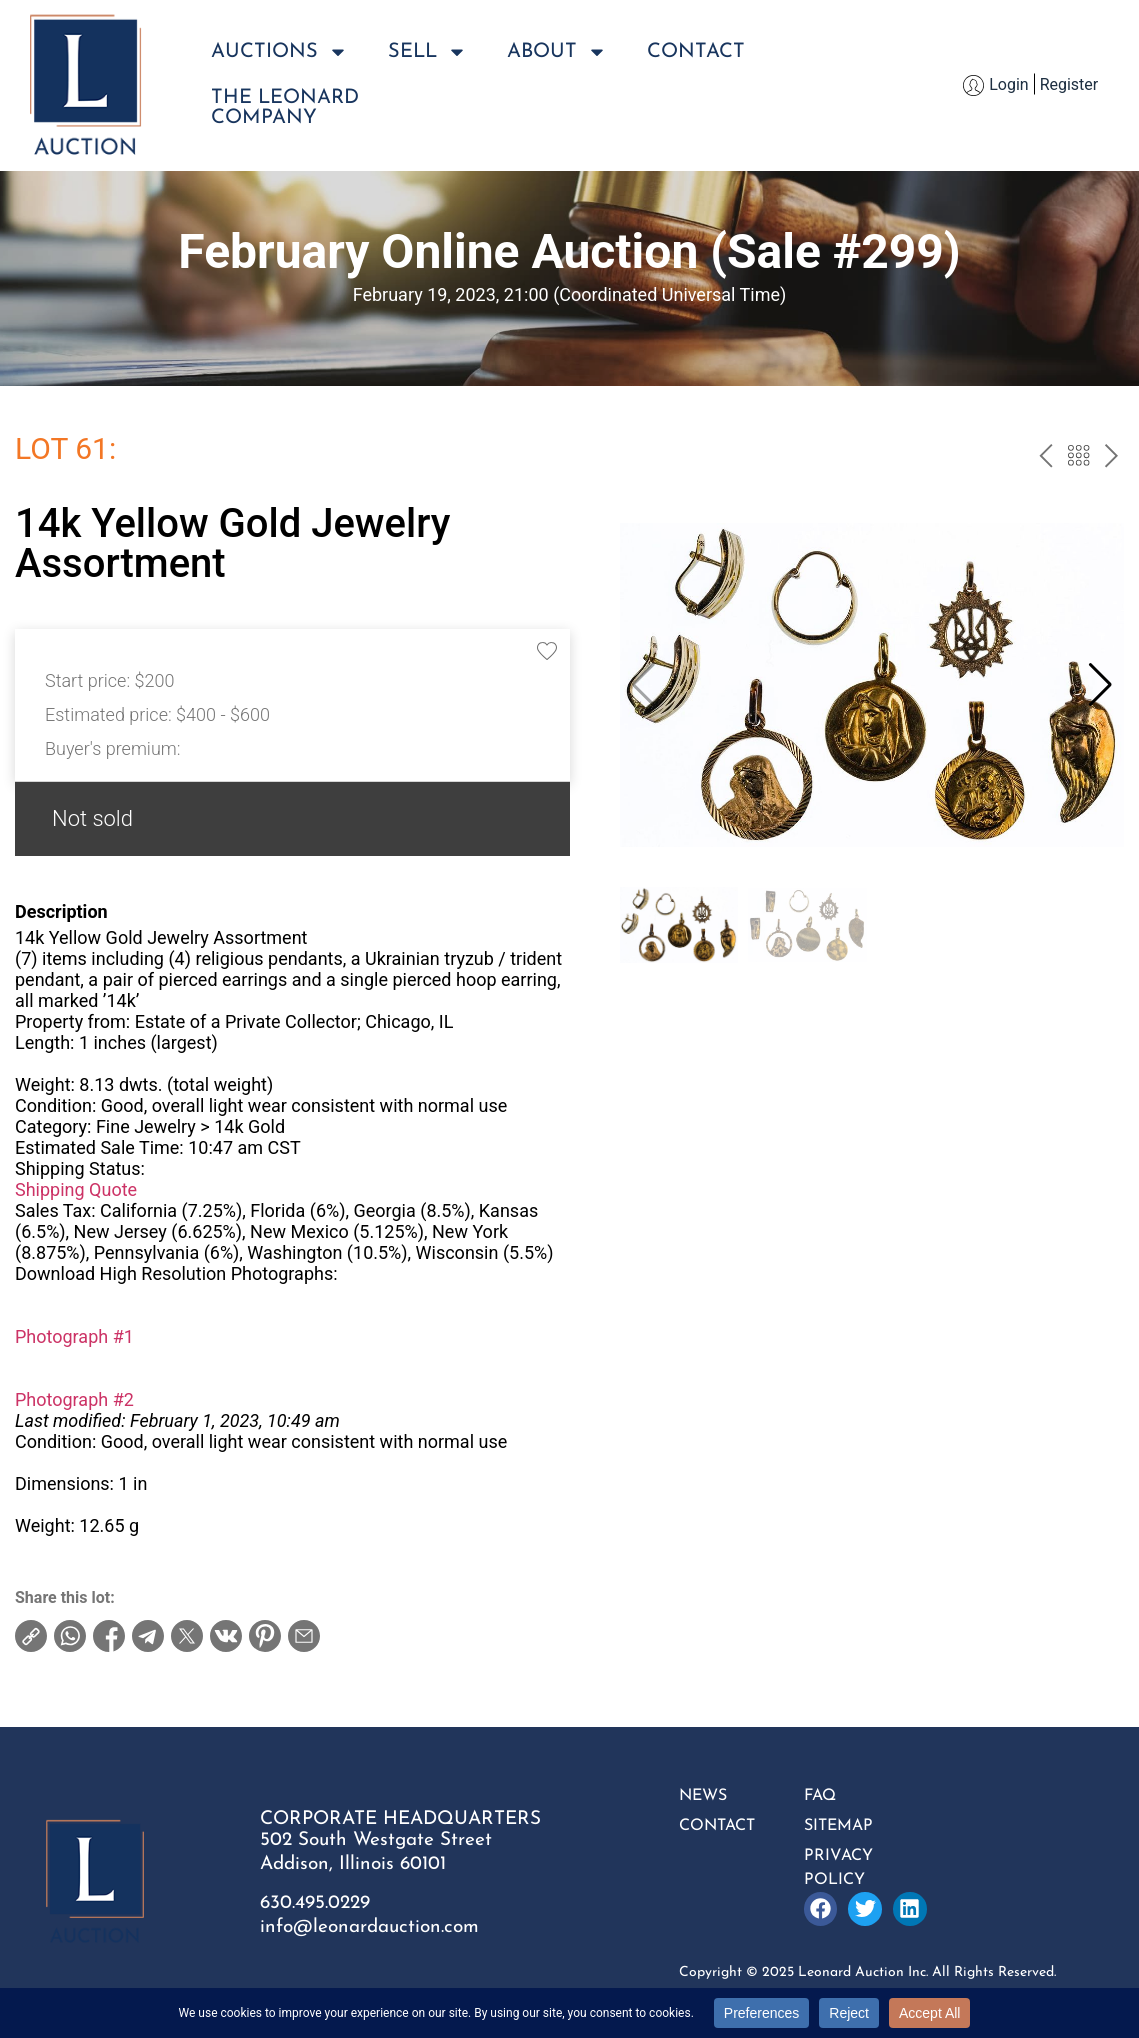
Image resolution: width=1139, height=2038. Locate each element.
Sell (427, 52)
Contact (696, 52)
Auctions (279, 52)
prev (1045, 458)
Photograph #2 (74, 1399)
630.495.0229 (315, 1903)
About (557, 52)
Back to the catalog (1078, 458)
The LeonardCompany (285, 108)
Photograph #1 (74, 1336)
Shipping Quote (76, 1189)
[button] (1100, 685)
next (1111, 458)
